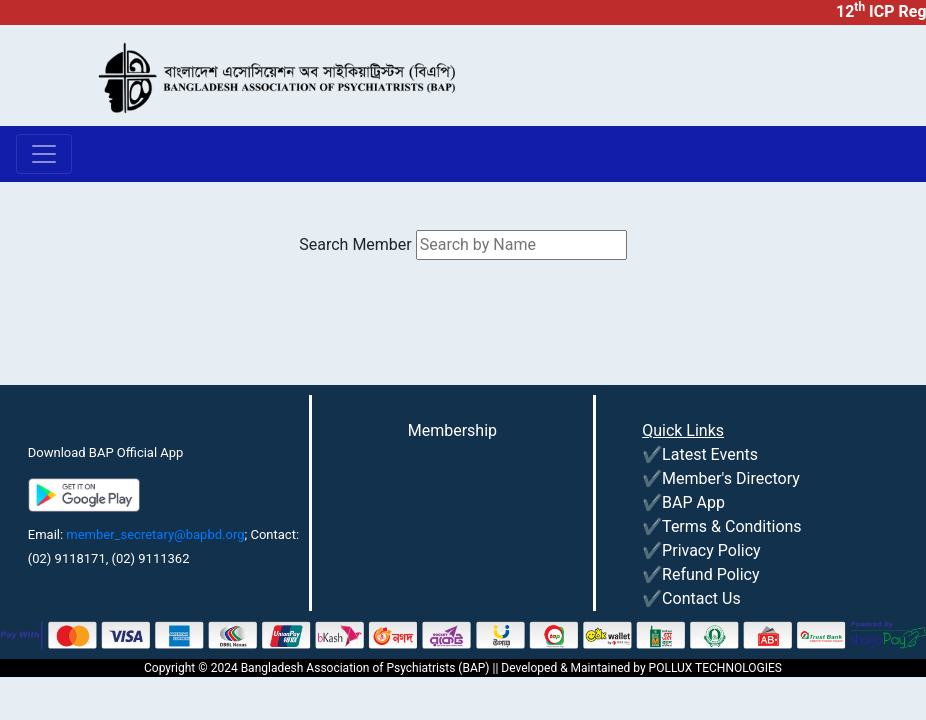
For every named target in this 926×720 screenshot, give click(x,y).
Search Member (355, 244)
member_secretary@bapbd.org (155, 534)
